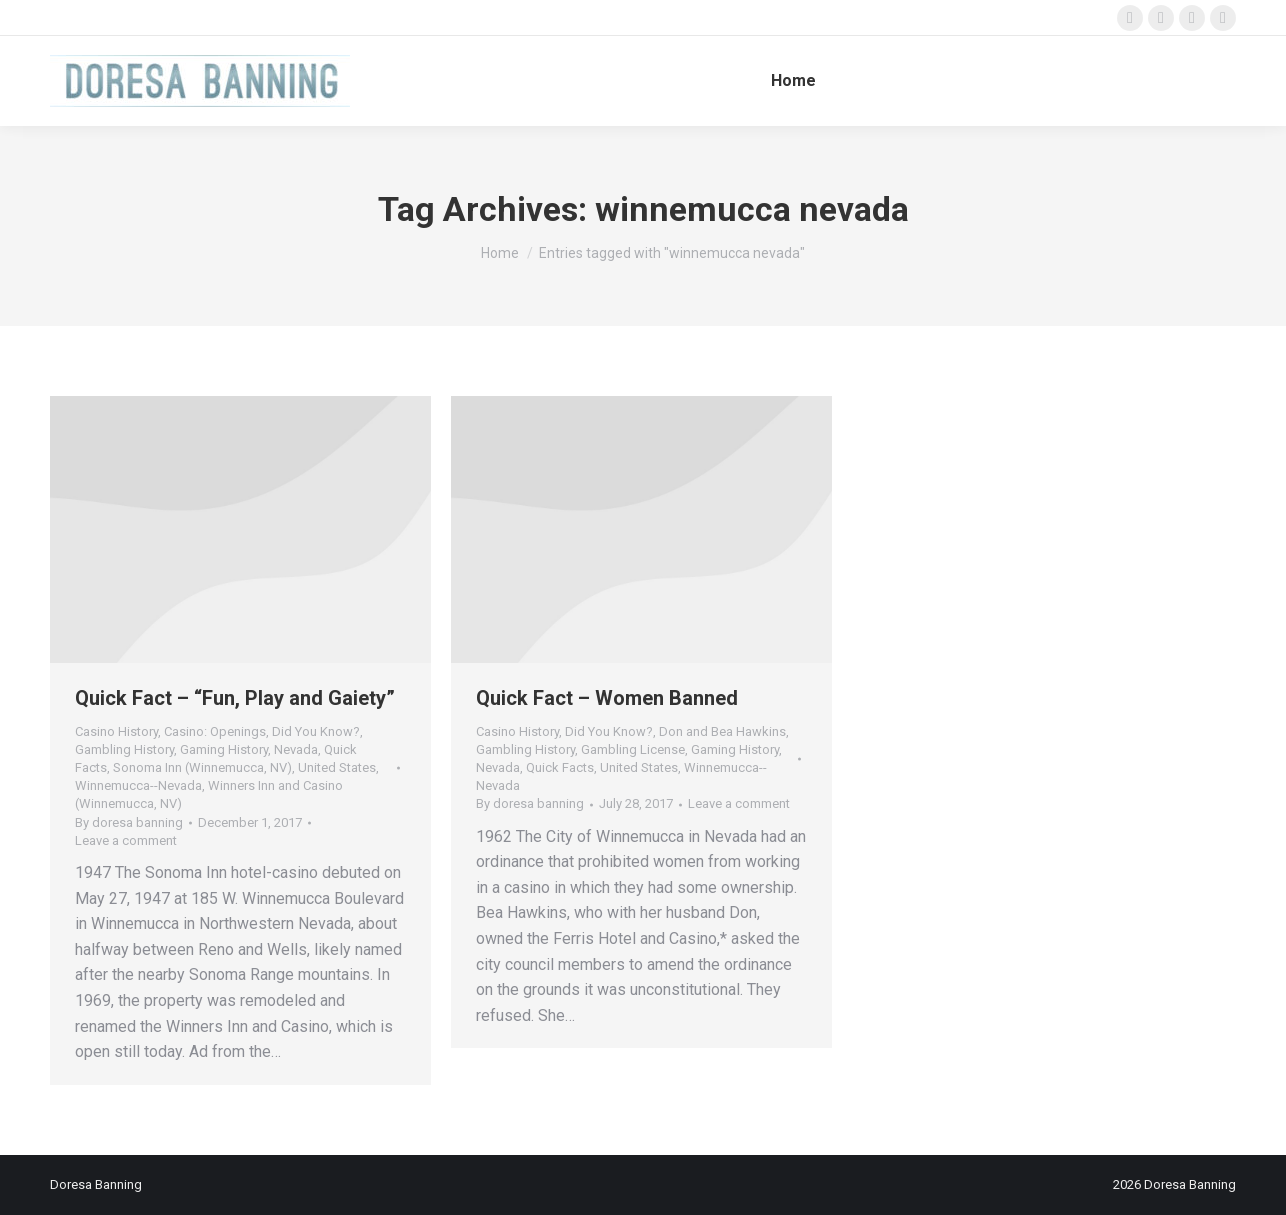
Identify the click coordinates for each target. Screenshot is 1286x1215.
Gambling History (124, 749)
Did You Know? (316, 731)
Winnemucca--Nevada (138, 785)
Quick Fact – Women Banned (607, 698)
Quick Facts (560, 767)
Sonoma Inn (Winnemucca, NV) (202, 767)
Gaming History (224, 749)
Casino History (116, 731)
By (129, 822)
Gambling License (633, 749)
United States (337, 767)
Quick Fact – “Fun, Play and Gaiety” (235, 698)
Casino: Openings (215, 731)
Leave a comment (126, 840)
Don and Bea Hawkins (722, 731)
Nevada (296, 749)
